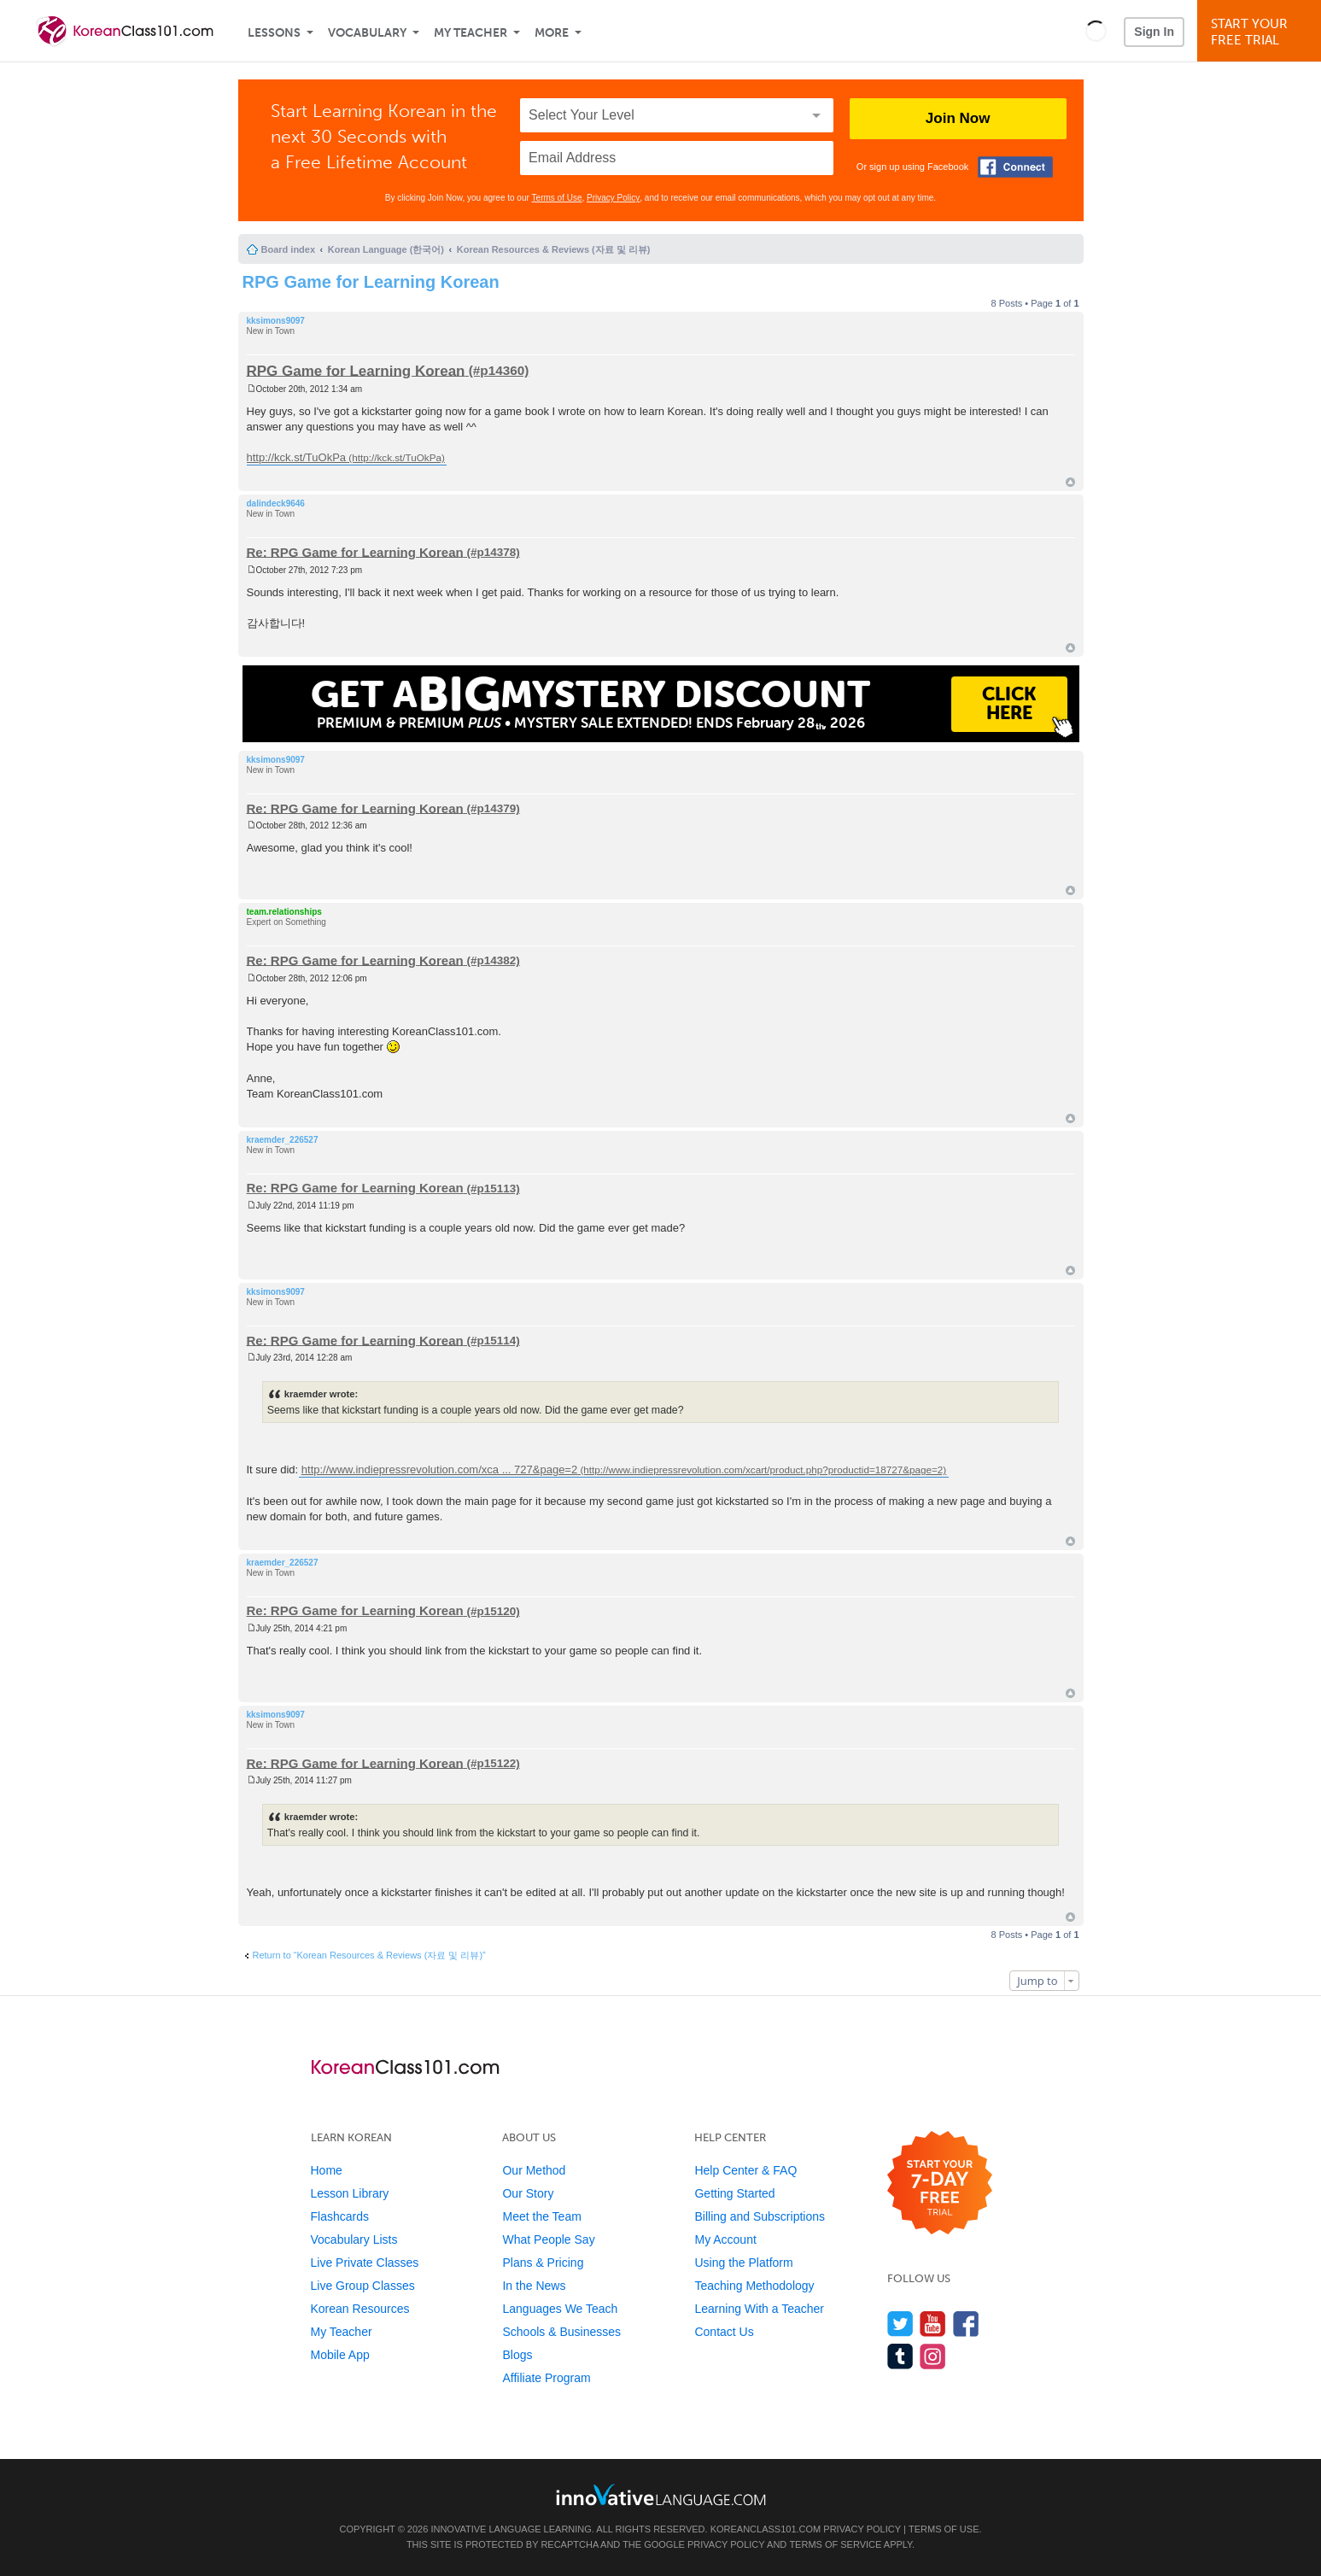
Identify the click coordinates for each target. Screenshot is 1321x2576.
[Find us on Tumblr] (900, 2356)
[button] (1096, 30)
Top (1070, 482)
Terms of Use (557, 197)
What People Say (548, 2239)
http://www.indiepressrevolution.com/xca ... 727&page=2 (439, 1469)
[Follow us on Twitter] (900, 2323)
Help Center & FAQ (745, 2170)
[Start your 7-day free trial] (939, 2183)
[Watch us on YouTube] (933, 2323)
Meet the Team (541, 2216)
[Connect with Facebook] (1015, 167)
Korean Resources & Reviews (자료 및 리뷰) (554, 249)
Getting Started (734, 2193)
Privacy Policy (613, 197)
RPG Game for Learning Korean (371, 281)
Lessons (274, 33)
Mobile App (340, 2355)
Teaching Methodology (754, 2285)
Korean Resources (360, 2308)
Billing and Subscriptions (759, 2216)
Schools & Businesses (561, 2332)
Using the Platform (743, 2262)
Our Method (533, 2170)
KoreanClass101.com (765, 2529)
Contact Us (723, 2332)
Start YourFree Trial (1261, 32)
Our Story (527, 2193)
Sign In (1154, 31)
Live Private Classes (365, 2262)
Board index (288, 249)
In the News (533, 2285)
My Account (725, 2239)
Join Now (958, 118)
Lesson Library (350, 2193)
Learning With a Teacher (759, 2308)
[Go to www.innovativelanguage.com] (661, 2494)
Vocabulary (367, 33)
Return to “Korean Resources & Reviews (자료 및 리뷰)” (369, 1955)
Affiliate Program (546, 2378)
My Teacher (470, 33)
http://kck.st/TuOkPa (297, 457)
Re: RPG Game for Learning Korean (355, 551)
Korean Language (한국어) (386, 249)
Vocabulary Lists (354, 2239)
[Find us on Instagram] (933, 2356)
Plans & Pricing (542, 2262)
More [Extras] (552, 33)
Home (326, 2170)
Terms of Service (835, 2544)
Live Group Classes (363, 2285)
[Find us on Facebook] (966, 2323)
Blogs (517, 2355)
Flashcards (340, 2216)
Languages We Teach (559, 2308)
